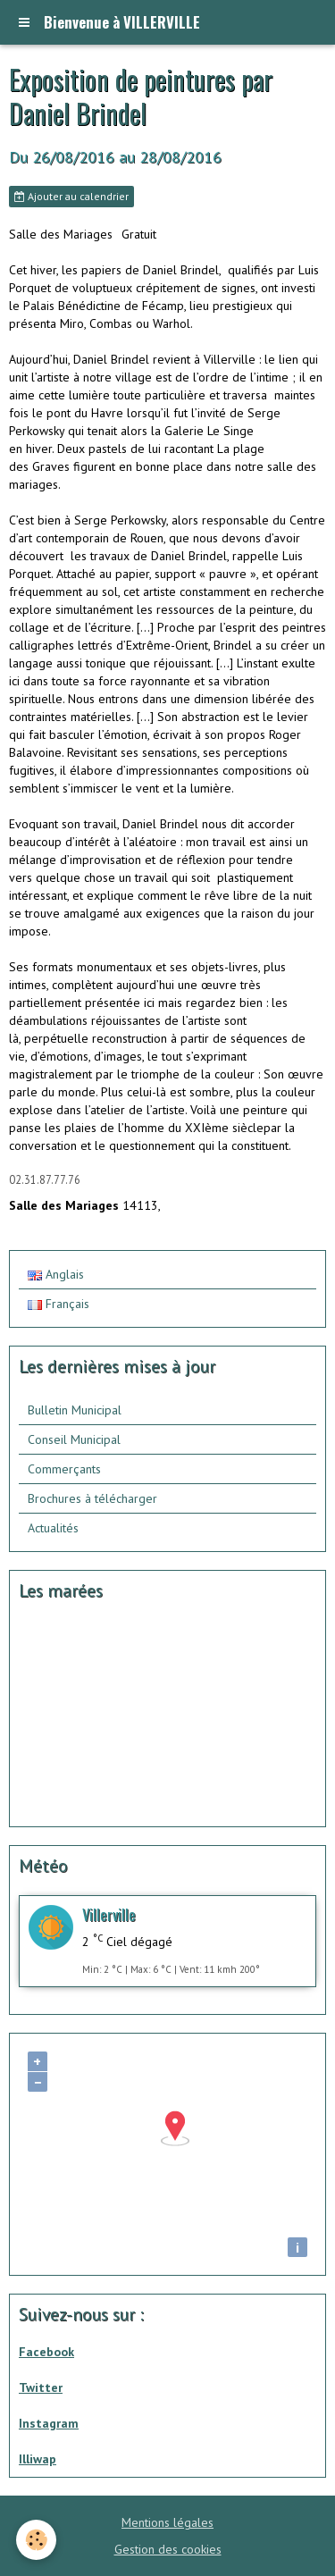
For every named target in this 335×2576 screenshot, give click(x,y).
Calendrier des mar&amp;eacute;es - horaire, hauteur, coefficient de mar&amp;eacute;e (120, 1716)
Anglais (56, 1274)
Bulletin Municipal (74, 1410)
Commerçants (64, 1469)
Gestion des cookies (168, 2549)
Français (58, 1304)
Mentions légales (167, 2522)
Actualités (53, 1528)
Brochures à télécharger (92, 1498)
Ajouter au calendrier (71, 196)
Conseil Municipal (74, 1439)
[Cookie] (36, 2540)
